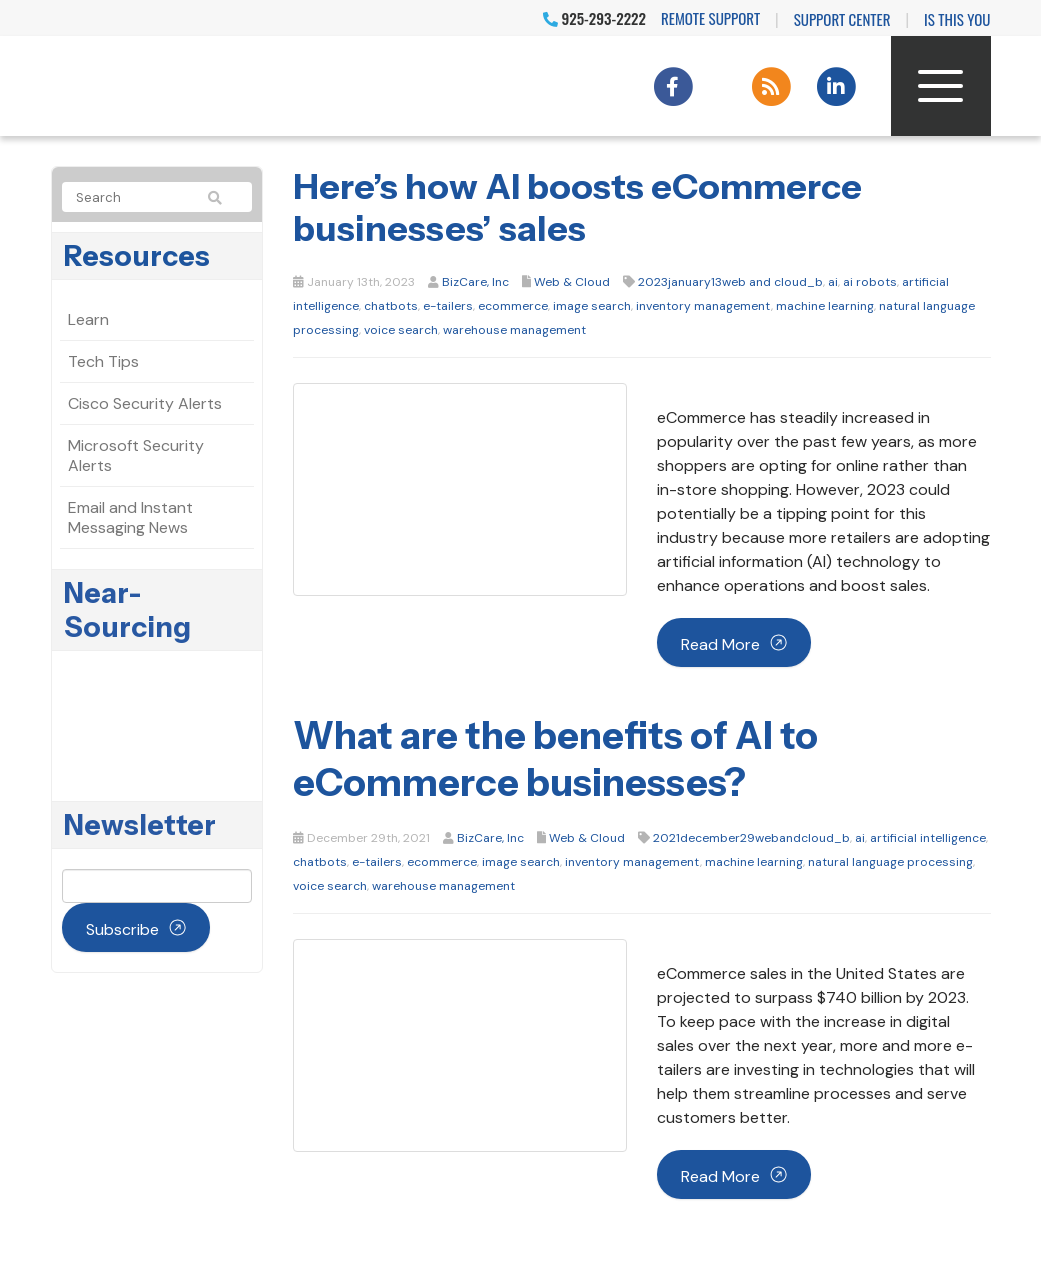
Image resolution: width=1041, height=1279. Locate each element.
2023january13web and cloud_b (730, 282)
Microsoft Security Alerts (136, 455)
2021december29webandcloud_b (751, 838)
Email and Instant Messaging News (130, 517)
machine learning (825, 306)
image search (592, 306)
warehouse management (514, 330)
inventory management (703, 306)
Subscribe (122, 929)
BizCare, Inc (475, 282)
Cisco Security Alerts (145, 403)
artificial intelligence (928, 838)
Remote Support (710, 18)
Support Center (842, 19)
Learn (88, 319)
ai (833, 282)
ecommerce (513, 306)
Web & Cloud (572, 282)
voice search (401, 330)
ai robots (870, 282)
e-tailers (448, 306)
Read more (720, 644)
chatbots (391, 306)
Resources (137, 256)
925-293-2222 (594, 18)
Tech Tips (103, 361)
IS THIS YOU (957, 19)
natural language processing (890, 862)
